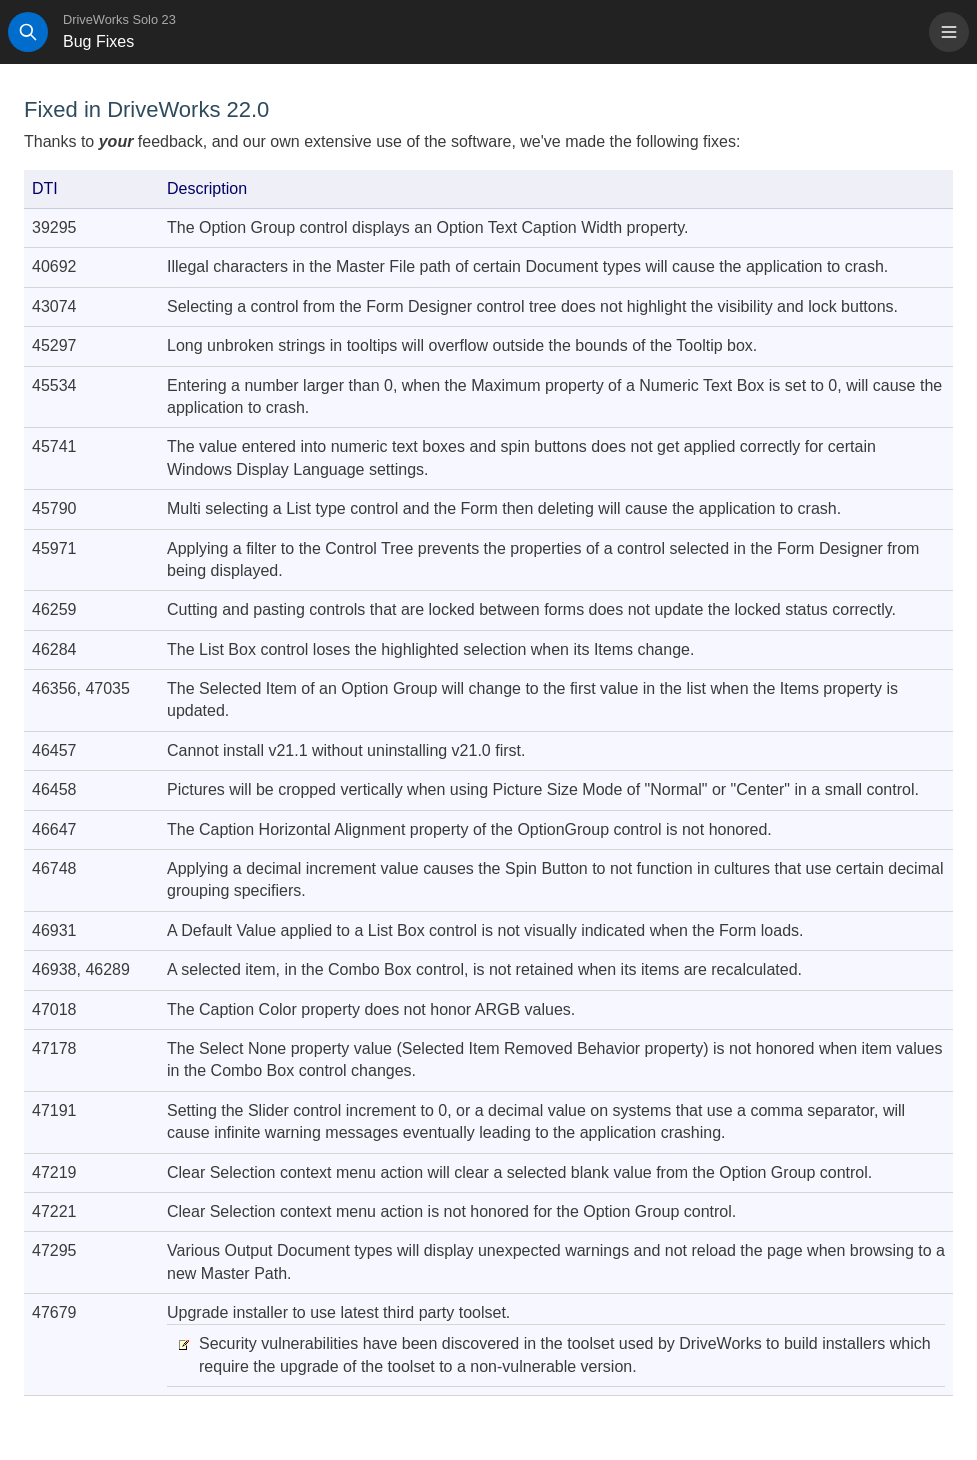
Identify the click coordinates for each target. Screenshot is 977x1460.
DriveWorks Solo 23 (119, 19)
